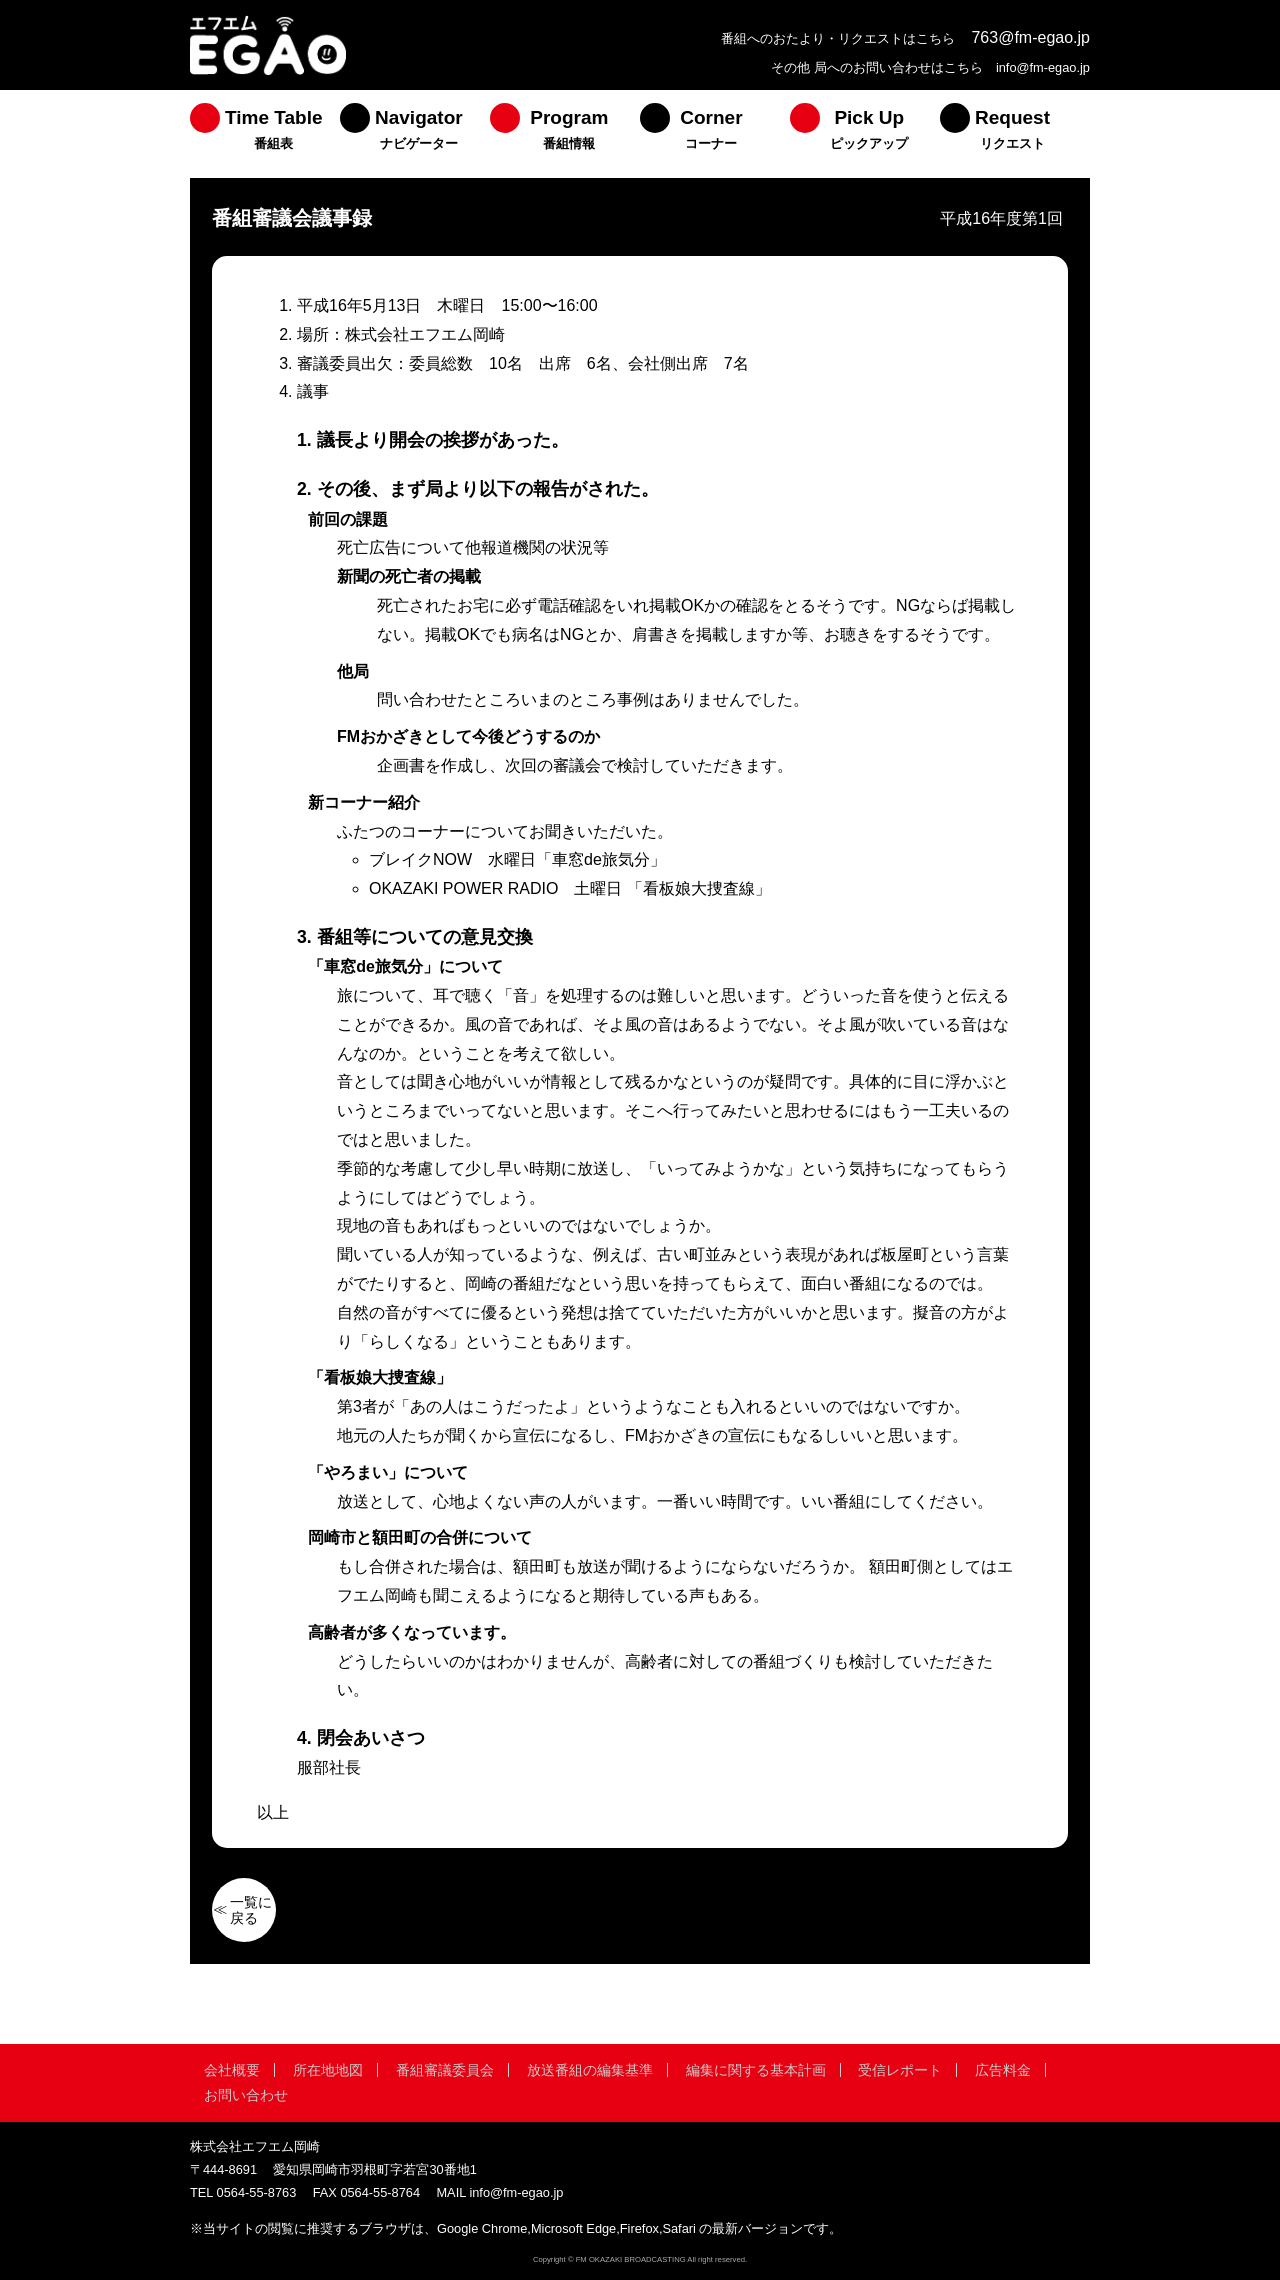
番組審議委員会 (445, 2070)
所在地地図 (328, 2070)
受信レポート (900, 2070)
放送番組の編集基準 (590, 2070)
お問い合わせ (246, 2095)
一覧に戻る (251, 1910)
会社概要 (232, 2070)
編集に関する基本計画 (756, 2070)
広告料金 (1003, 2070)
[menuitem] (265, 134)
